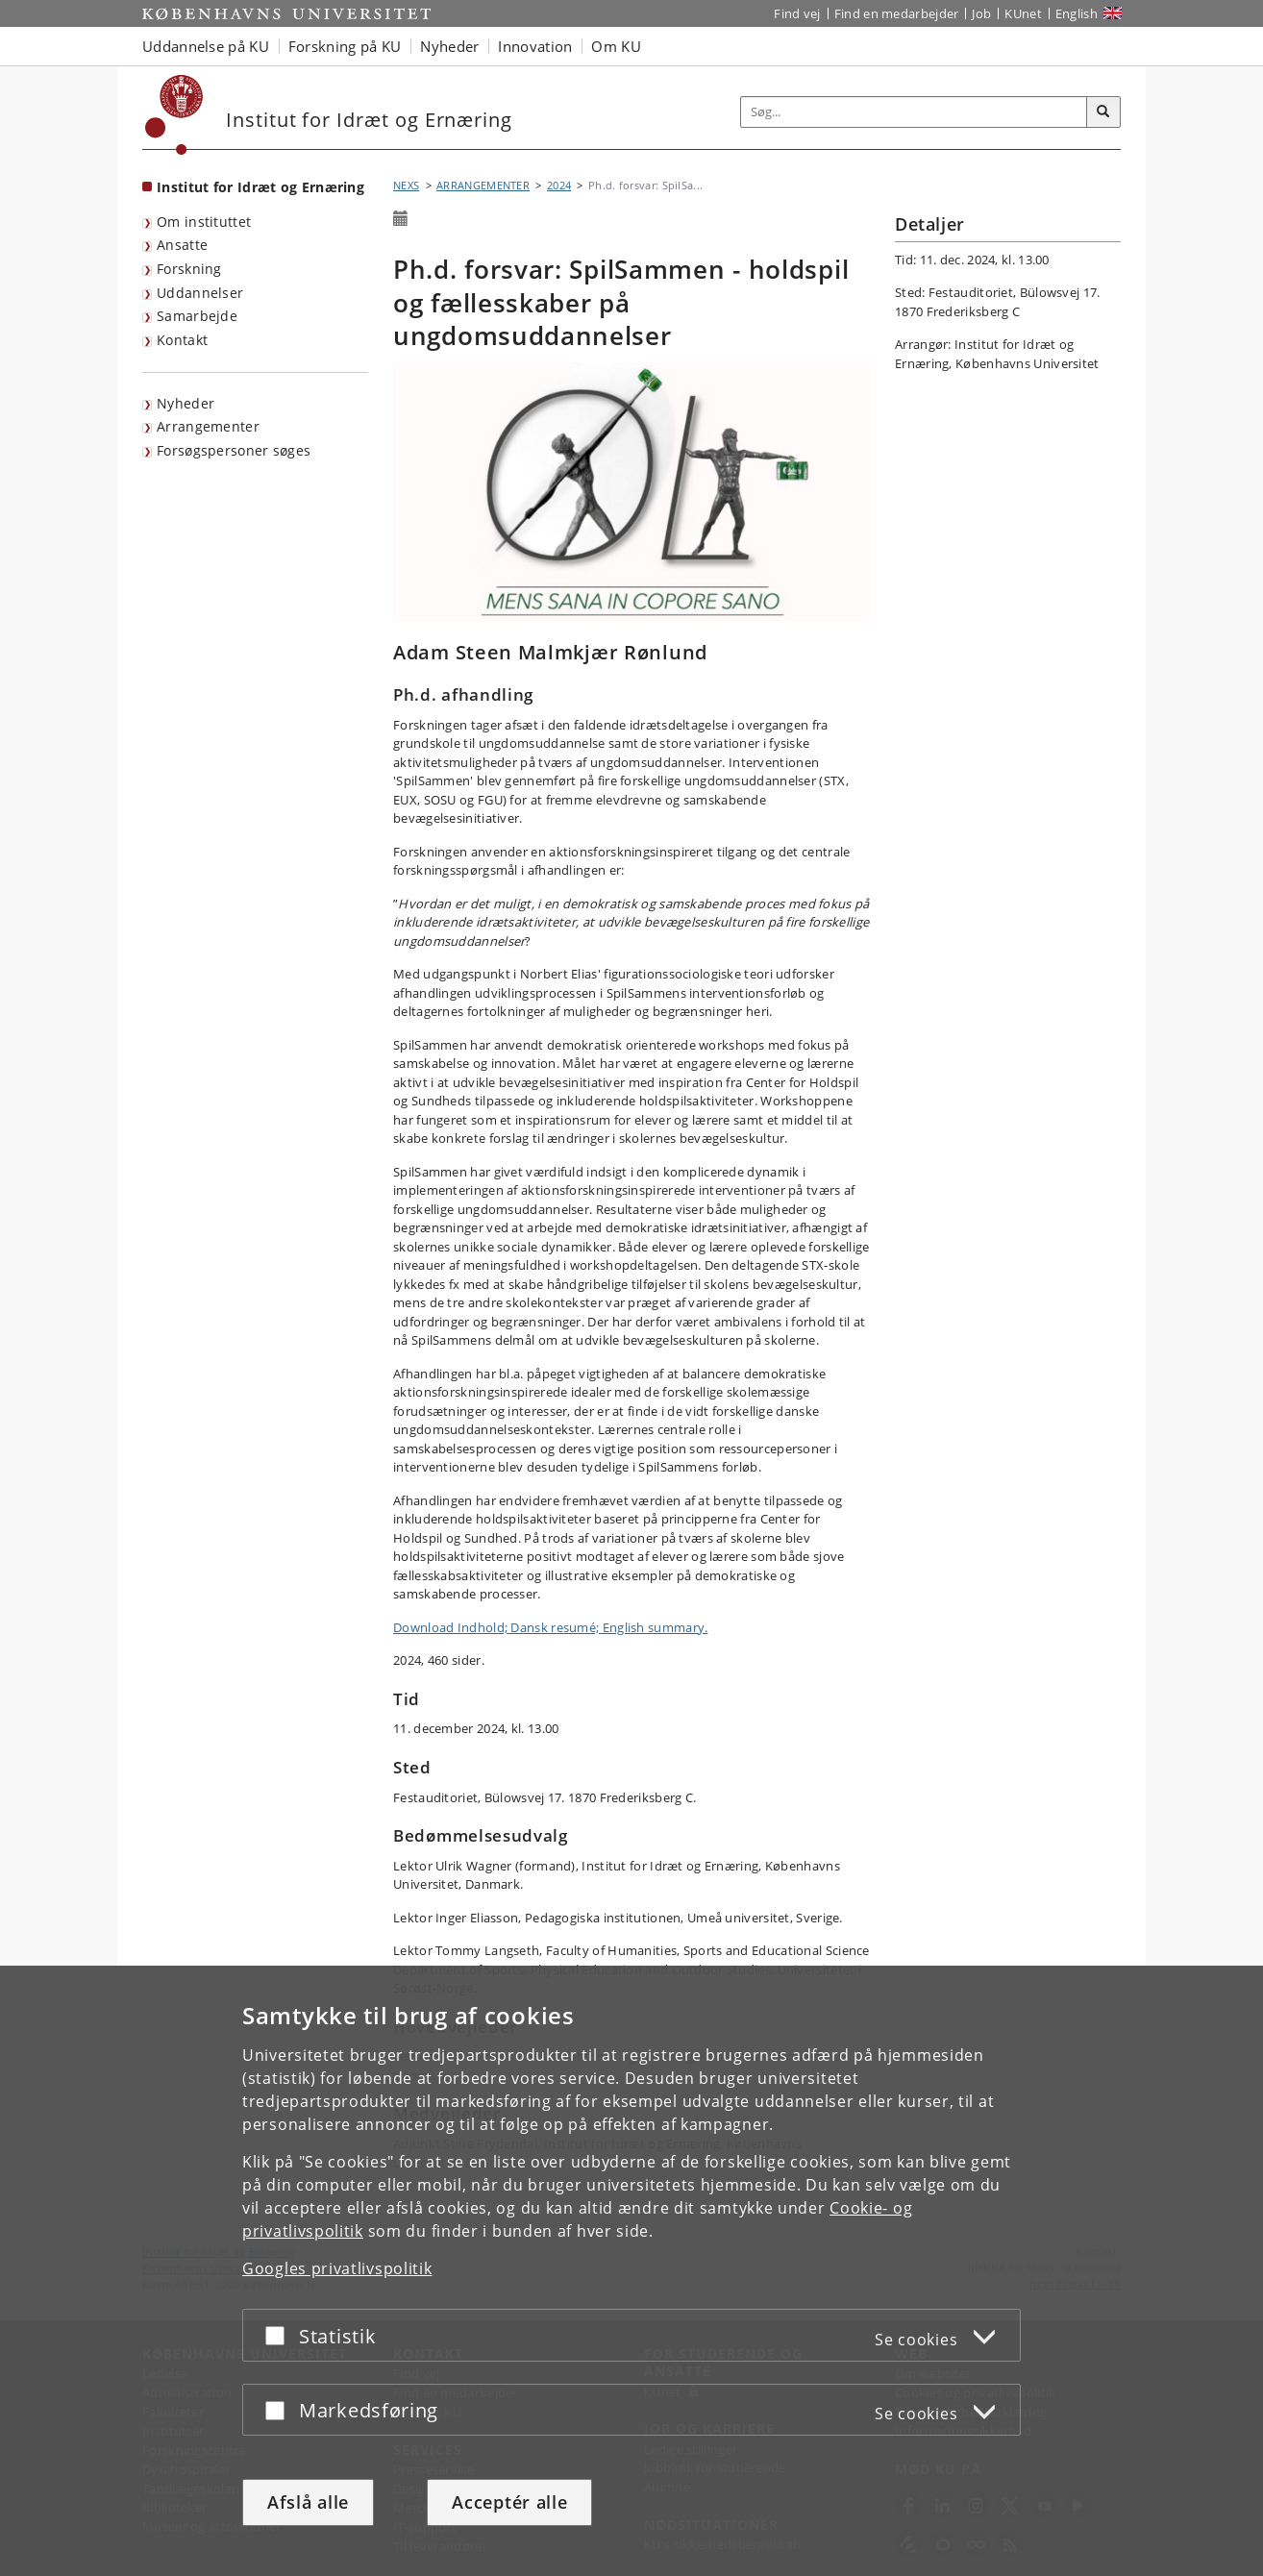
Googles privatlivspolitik (337, 2268)
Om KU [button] (616, 46)
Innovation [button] (535, 46)
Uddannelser (200, 293)
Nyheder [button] (449, 46)
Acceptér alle (509, 2502)
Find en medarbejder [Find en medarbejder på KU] (896, 13)
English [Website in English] (1076, 13)
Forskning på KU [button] (345, 46)
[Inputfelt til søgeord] (914, 112)
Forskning (189, 269)
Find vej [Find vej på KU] (797, 13)
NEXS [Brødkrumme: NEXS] (406, 185)
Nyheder (185, 403)
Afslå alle (308, 2502)
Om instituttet (204, 221)
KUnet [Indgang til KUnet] (1023, 13)
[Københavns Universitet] (174, 115)
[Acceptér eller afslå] (279, 2335)
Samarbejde (197, 316)
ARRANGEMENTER (483, 185)
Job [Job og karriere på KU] (981, 13)
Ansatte (182, 244)
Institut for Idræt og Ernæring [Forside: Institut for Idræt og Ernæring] (260, 187)
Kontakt (182, 340)
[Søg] (1103, 112)
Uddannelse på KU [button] (205, 46)
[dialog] (631, 2271)
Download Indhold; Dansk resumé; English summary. (550, 1627)
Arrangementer (208, 426)
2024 (559, 185)
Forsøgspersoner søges (233, 450)
